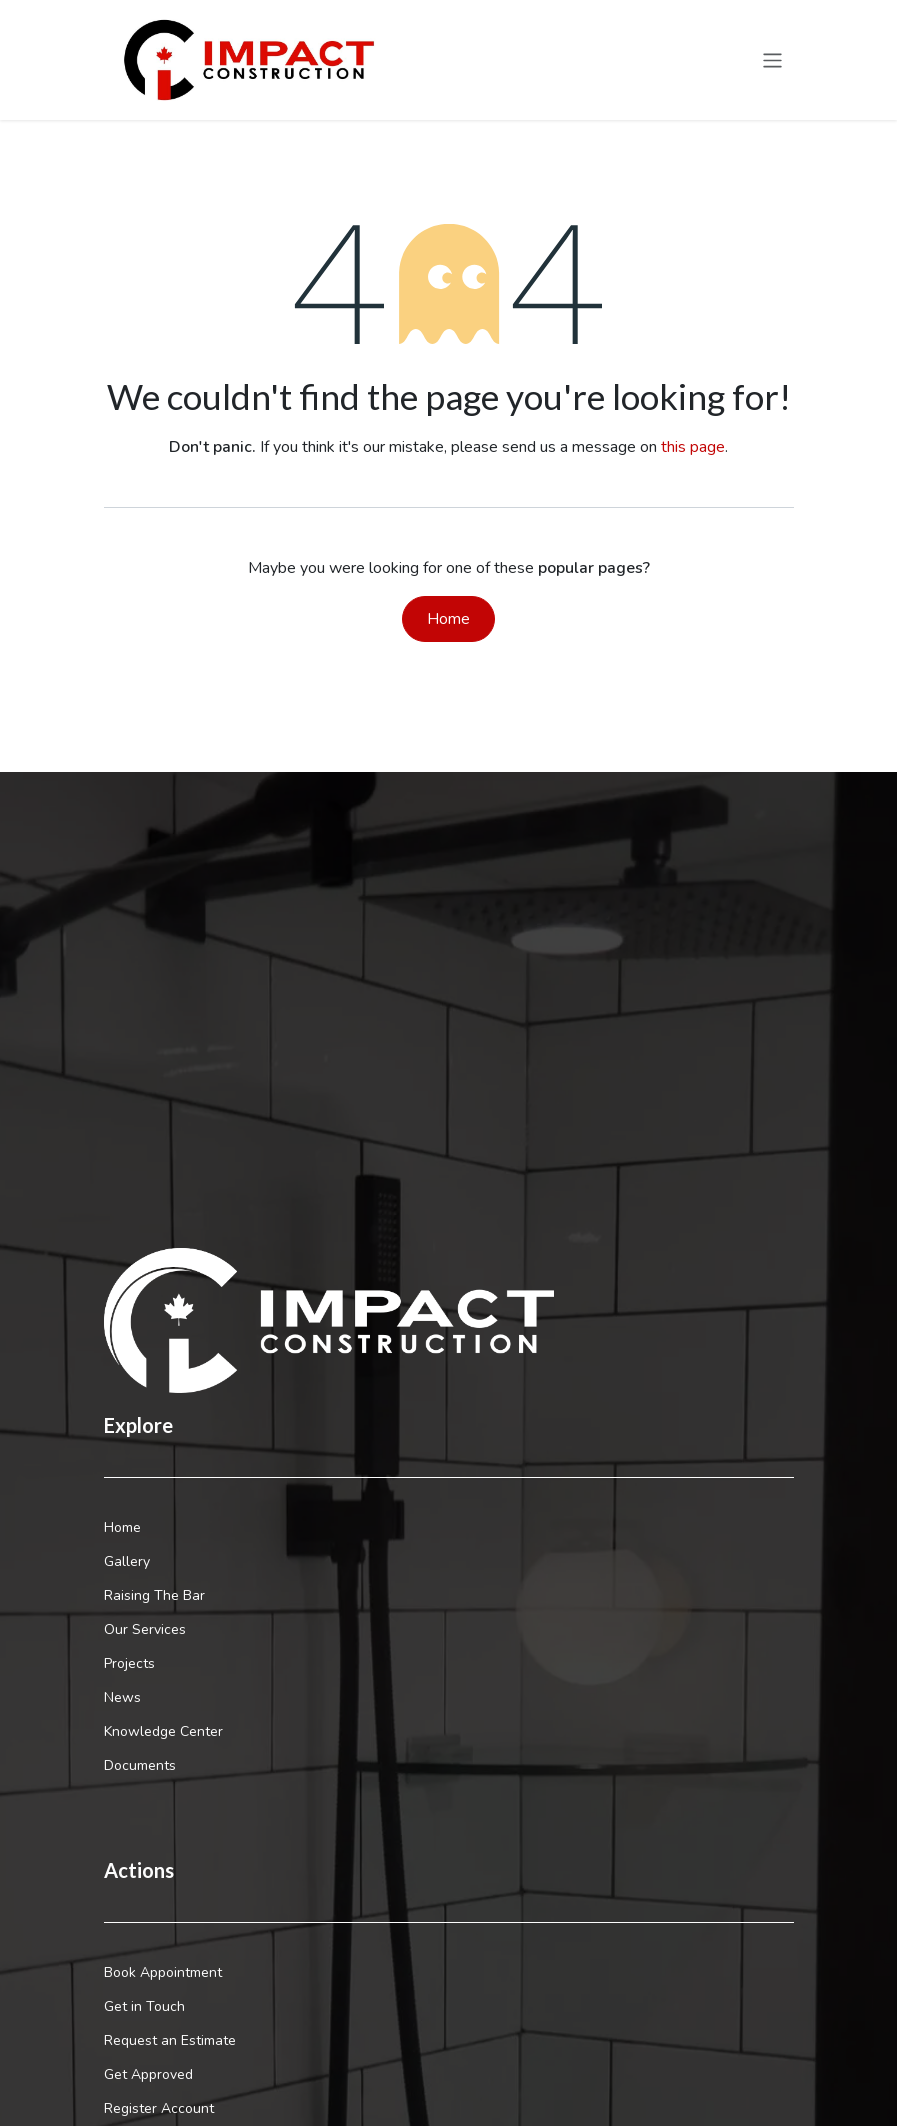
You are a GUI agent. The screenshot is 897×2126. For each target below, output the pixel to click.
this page (693, 447)
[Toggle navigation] (772, 60)
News (122, 1697)
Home (448, 619)
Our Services (145, 1629)
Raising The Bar (154, 1595)
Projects (129, 1663)
